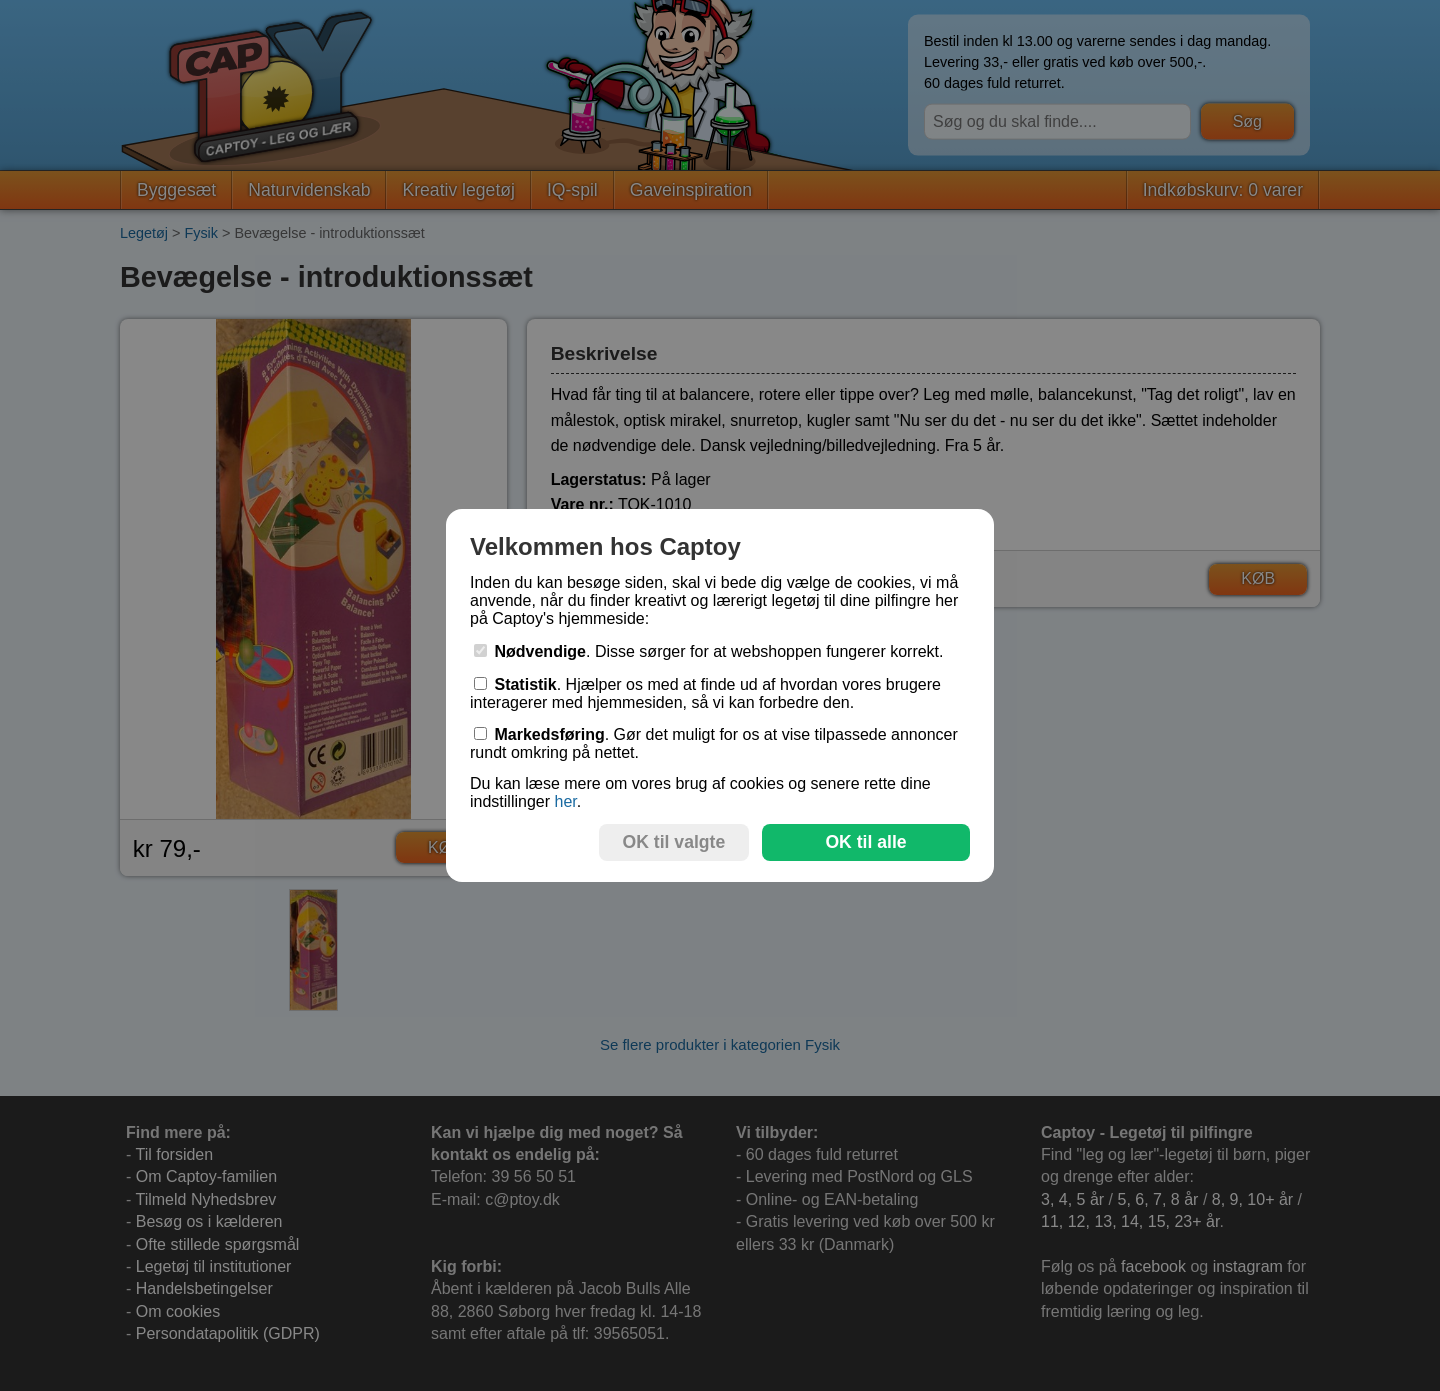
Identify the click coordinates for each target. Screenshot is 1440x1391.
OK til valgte (674, 842)
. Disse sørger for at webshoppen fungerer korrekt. (709, 651)
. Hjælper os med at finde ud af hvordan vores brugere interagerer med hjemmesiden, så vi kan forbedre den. (705, 693)
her (565, 801)
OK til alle (865, 842)
